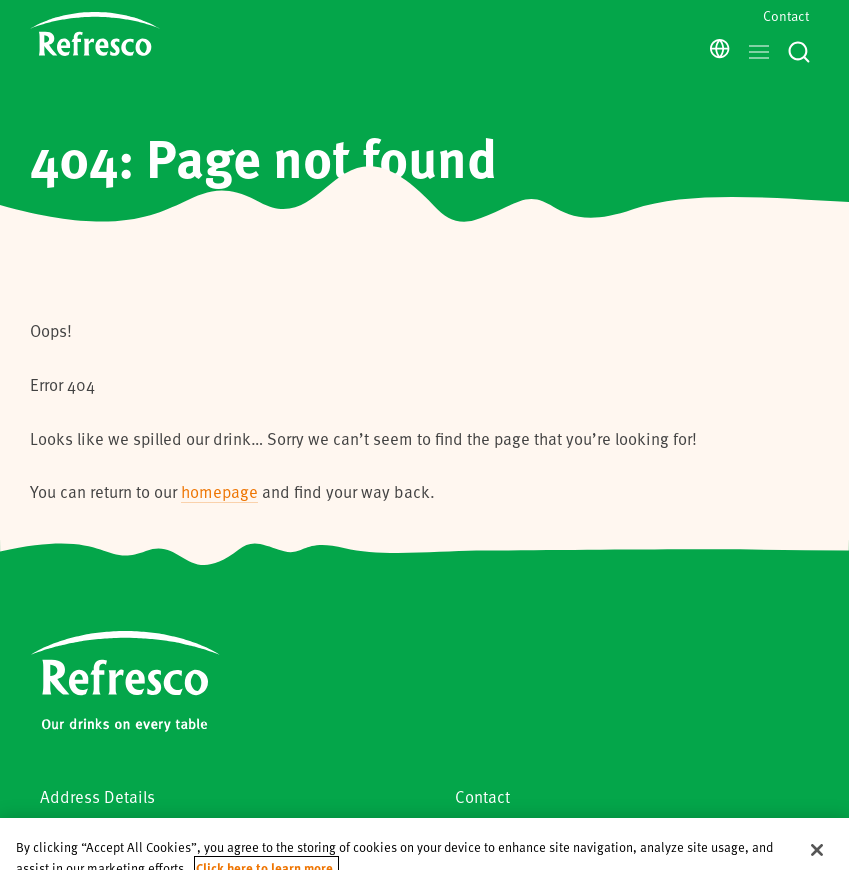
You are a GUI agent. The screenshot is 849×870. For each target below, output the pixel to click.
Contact (786, 15)
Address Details (97, 796)
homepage (219, 491)
